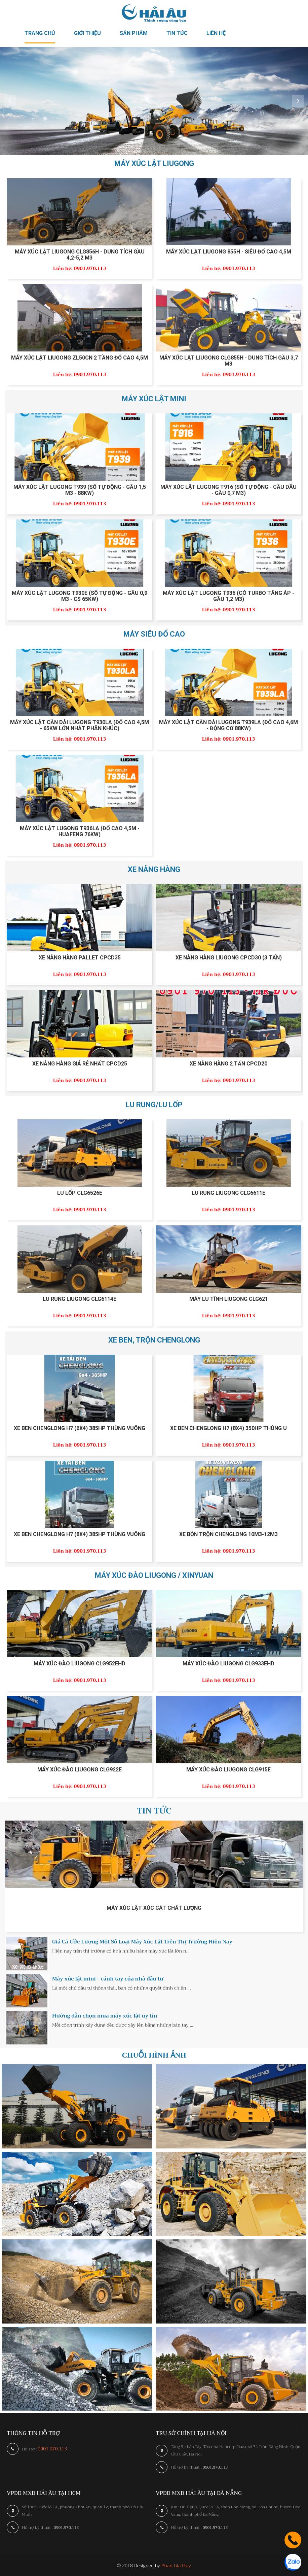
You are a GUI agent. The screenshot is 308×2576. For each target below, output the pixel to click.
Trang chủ (40, 33)
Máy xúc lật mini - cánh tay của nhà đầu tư (107, 1978)
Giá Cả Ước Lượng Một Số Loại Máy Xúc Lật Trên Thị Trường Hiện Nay (142, 1941)
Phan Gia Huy (176, 2566)
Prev (10, 101)
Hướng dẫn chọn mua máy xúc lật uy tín (104, 2015)
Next (298, 101)
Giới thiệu (87, 33)
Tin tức (177, 33)
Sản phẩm (134, 33)
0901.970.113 (52, 2449)
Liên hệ (216, 33)
